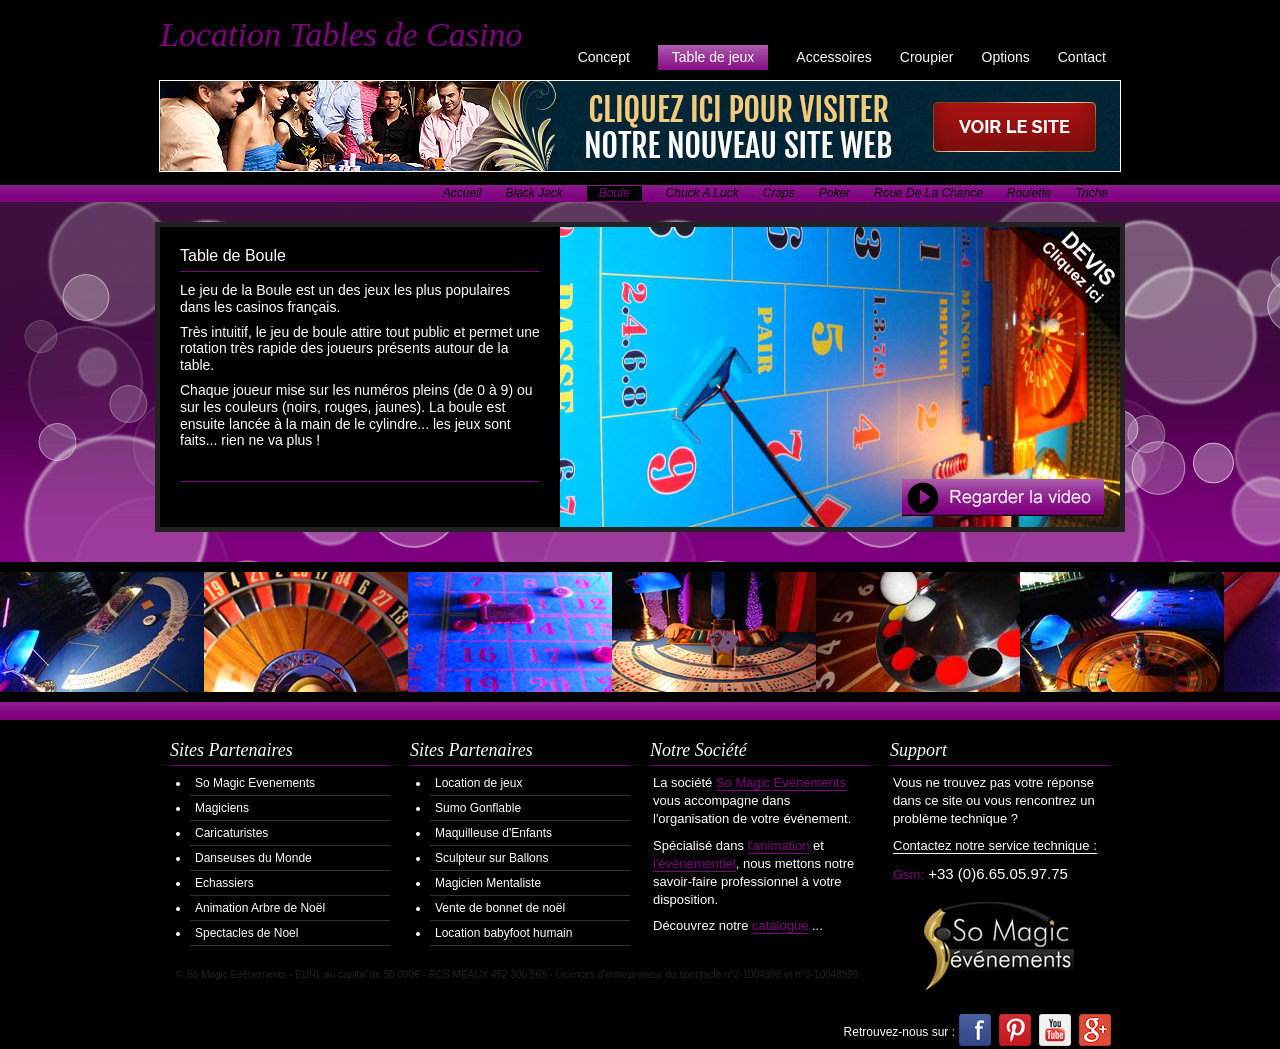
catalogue (780, 925)
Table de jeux (713, 57)
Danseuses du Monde (253, 858)
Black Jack (534, 193)
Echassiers (224, 883)
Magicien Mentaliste (488, 883)
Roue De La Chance (928, 193)
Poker (834, 193)
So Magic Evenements (255, 783)
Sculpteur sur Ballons (491, 858)
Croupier (927, 57)
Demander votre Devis (1064, 282)
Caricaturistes (231, 833)
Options (1006, 57)
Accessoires (833, 57)
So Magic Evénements (781, 782)
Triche (1092, 193)
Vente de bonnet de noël (500, 908)
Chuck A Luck (702, 193)
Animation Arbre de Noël (260, 908)
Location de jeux (478, 783)
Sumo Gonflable (478, 808)
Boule (614, 193)
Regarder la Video (1003, 497)
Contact (1082, 57)
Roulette (1029, 193)
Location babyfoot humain (503, 933)
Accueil (462, 193)
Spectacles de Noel (246, 933)
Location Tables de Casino (341, 34)
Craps (779, 193)
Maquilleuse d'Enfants (493, 833)
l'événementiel (694, 863)
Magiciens (222, 808)
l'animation (779, 845)
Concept (604, 57)
